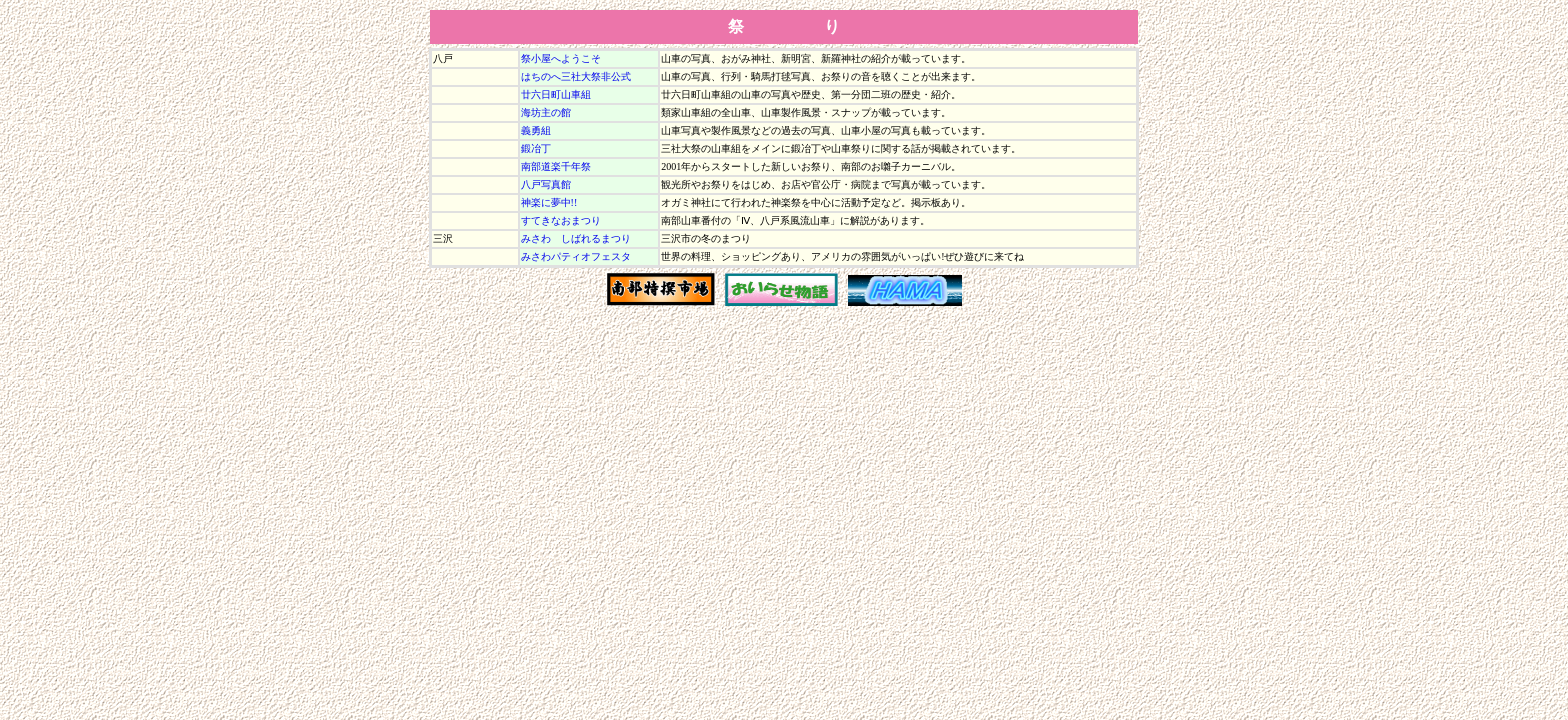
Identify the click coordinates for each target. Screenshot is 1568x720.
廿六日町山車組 (556, 94)
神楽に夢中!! (549, 202)
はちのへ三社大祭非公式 (576, 76)
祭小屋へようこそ (561, 58)
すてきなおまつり (561, 220)
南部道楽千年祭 (556, 166)
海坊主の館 (546, 112)
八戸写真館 (546, 184)
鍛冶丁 (536, 148)
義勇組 (536, 130)
